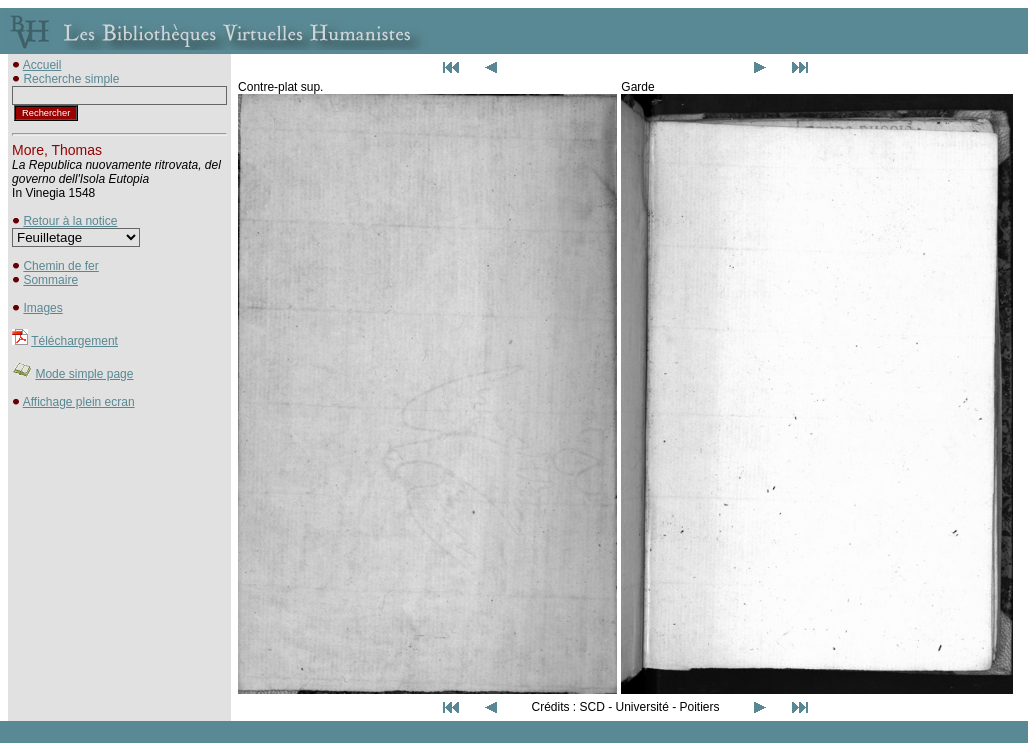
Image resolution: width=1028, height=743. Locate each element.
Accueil (42, 65)
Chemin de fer (60, 266)
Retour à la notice (70, 221)
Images (42, 308)
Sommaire (50, 280)
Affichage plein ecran (79, 402)
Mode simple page (84, 374)
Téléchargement (74, 341)
